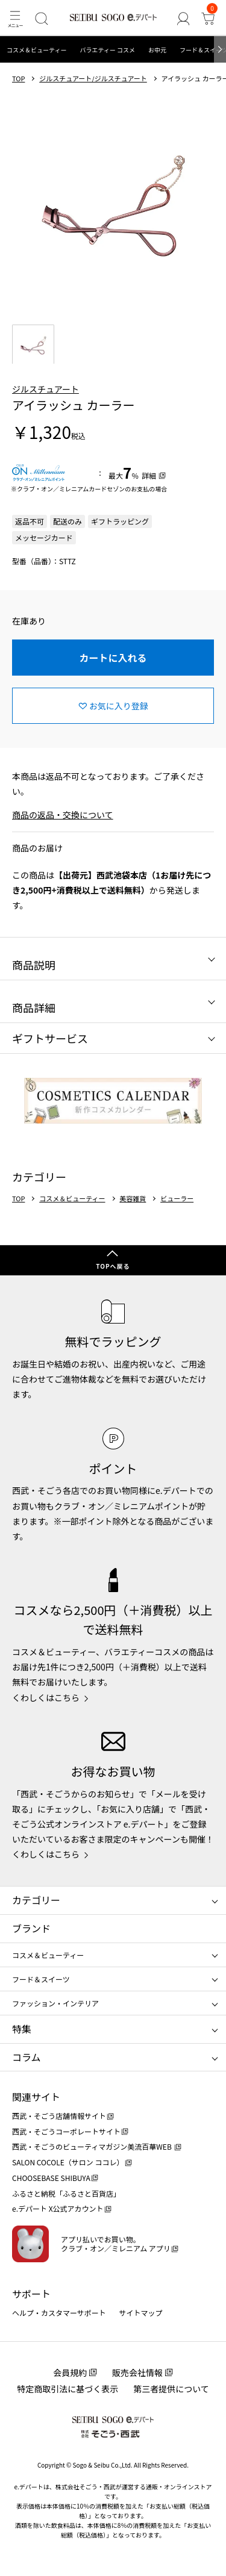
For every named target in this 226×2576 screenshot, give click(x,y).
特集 (21, 2028)
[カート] (208, 18)
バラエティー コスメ (107, 49)
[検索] (41, 18)
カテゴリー (36, 1900)
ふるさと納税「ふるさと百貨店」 (66, 2193)
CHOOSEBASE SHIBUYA (51, 2178)
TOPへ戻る (113, 1266)
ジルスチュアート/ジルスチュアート (93, 78)
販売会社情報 (137, 2372)
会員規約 (70, 2372)
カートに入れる (112, 657)
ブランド (31, 1928)
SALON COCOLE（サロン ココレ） (68, 2162)
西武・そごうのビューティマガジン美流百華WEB (92, 2146)
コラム (26, 2057)
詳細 (149, 475)
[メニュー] (15, 18)
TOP (18, 78)
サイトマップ (141, 2312)
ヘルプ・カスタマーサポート (59, 2312)
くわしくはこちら (46, 1697)
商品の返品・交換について (62, 815)
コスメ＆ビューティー (36, 49)
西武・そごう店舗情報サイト (59, 2116)
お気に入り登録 (118, 706)
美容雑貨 (132, 1198)
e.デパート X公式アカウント (58, 2208)
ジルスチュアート (45, 389)
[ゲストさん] (183, 18)
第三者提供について (171, 2389)
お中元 (157, 49)
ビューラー (176, 1198)
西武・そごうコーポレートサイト (66, 2131)
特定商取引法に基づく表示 (67, 2389)
